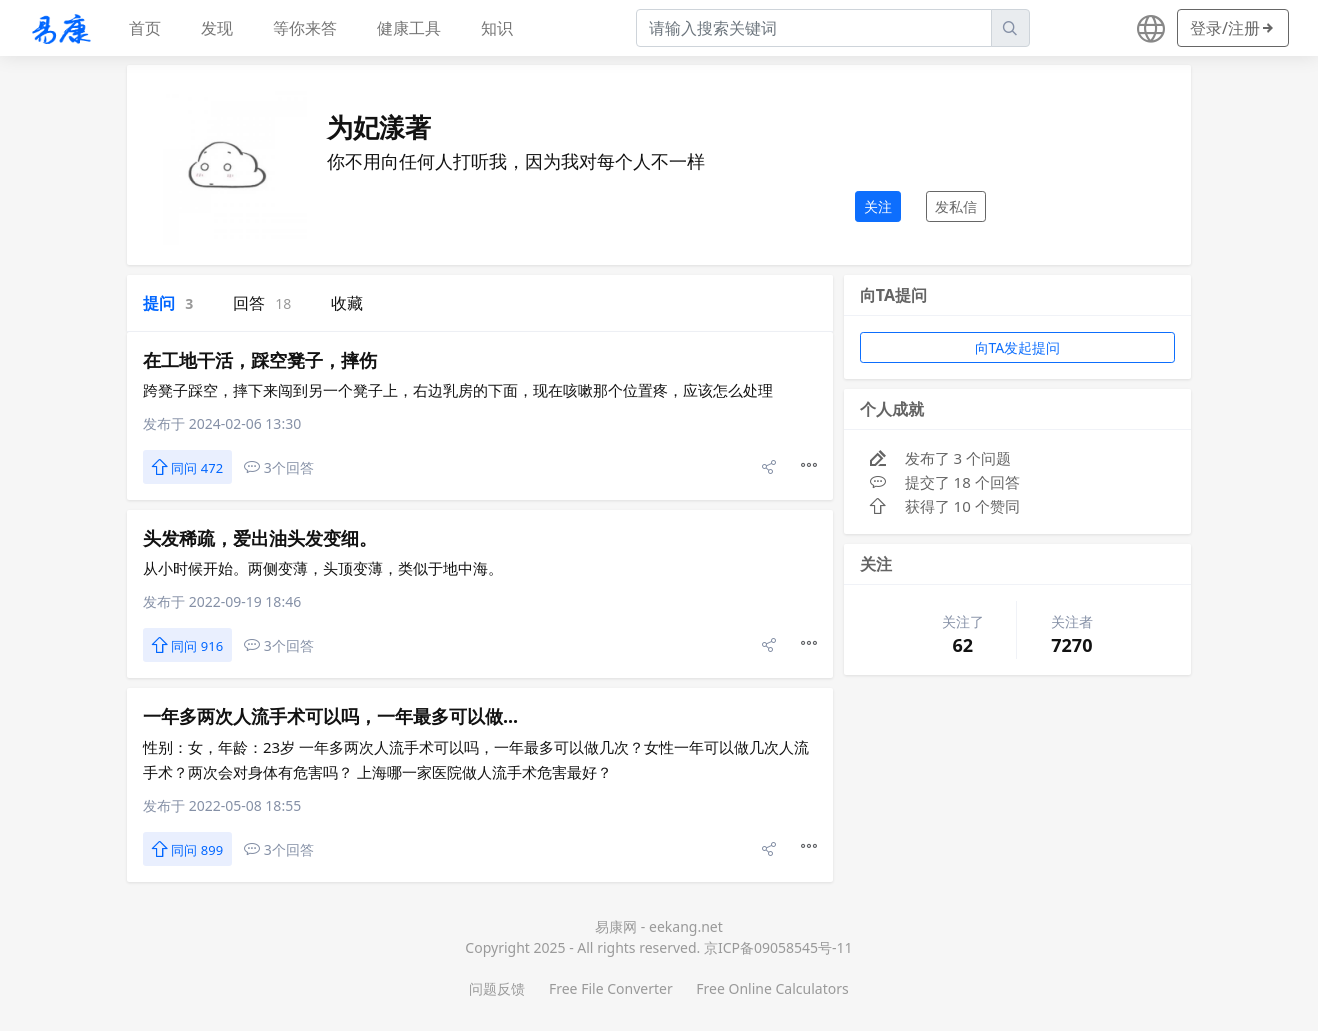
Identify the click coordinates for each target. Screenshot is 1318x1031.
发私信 (956, 206)
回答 (262, 303)
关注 (878, 206)
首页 (145, 28)
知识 (497, 28)
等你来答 (305, 28)
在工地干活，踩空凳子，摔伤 (260, 360)
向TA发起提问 (1018, 347)
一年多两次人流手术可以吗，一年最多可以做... (330, 716)
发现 (217, 28)
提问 (168, 303)
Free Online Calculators (772, 988)
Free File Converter (611, 988)
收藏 (347, 303)
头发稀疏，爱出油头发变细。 (260, 538)
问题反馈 (497, 988)
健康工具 (409, 28)
